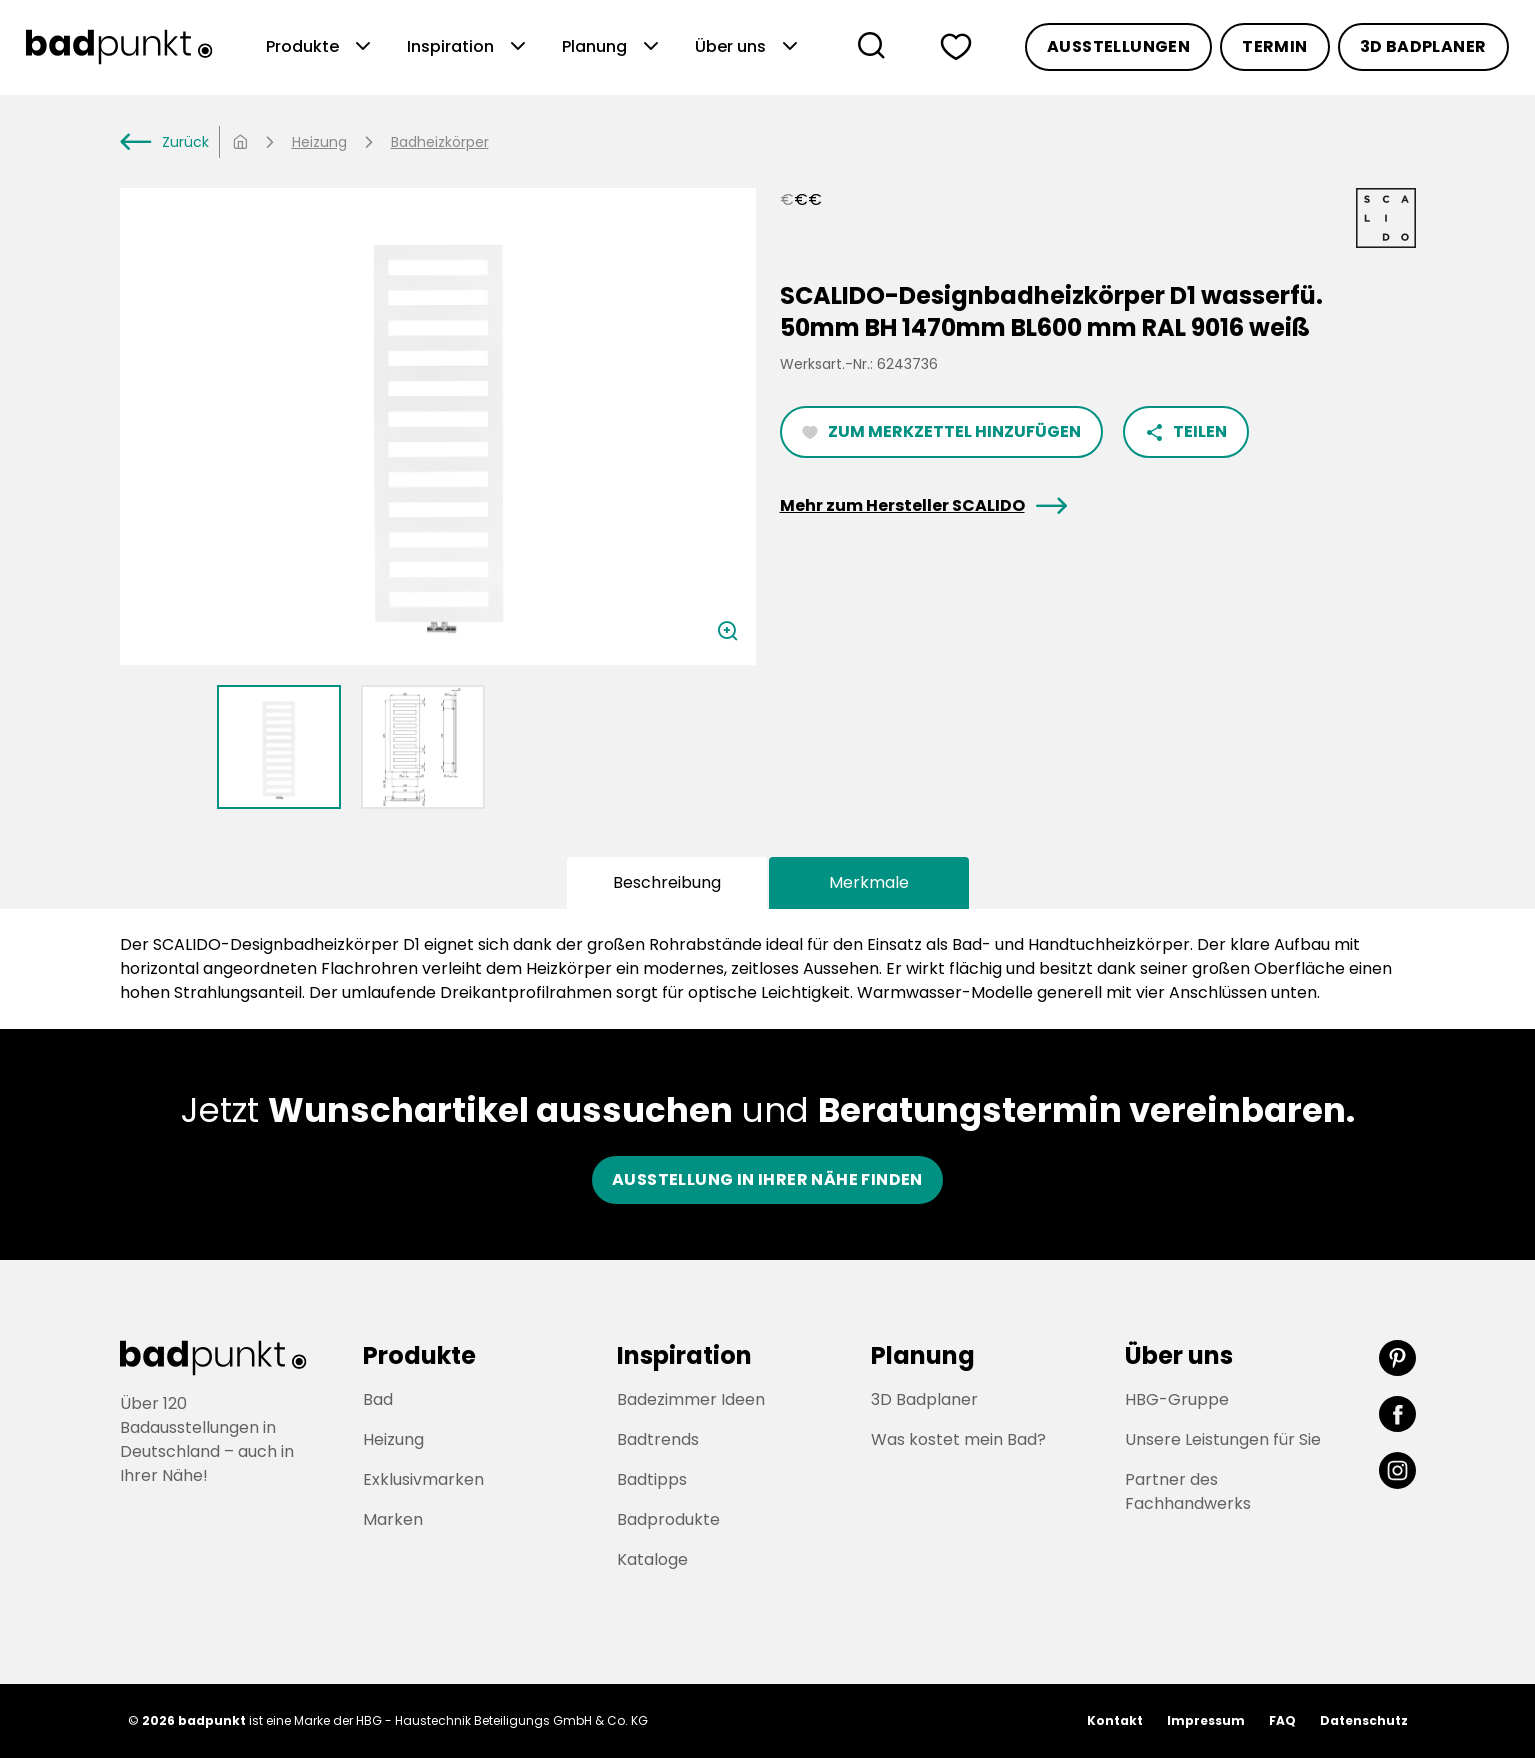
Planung (612, 47)
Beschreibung (667, 882)
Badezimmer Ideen (691, 1399)
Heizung (319, 142)
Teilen (1186, 431)
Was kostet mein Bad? (958, 1439)
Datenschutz (1364, 1720)
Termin (1274, 46)
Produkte (320, 47)
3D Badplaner (1423, 46)
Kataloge (652, 1559)
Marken (393, 1519)
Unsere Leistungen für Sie (1223, 1439)
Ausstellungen (1118, 46)
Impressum (1206, 1720)
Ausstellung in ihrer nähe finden (767, 1179)
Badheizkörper (440, 142)
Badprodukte (668, 1519)
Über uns (748, 47)
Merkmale (869, 882)
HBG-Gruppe (1177, 1399)
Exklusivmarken (423, 1479)
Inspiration (468, 47)
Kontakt (1115, 1720)
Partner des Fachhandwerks (1188, 1491)
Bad (378, 1399)
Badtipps (652, 1479)
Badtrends (658, 1439)
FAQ (1282, 1720)
